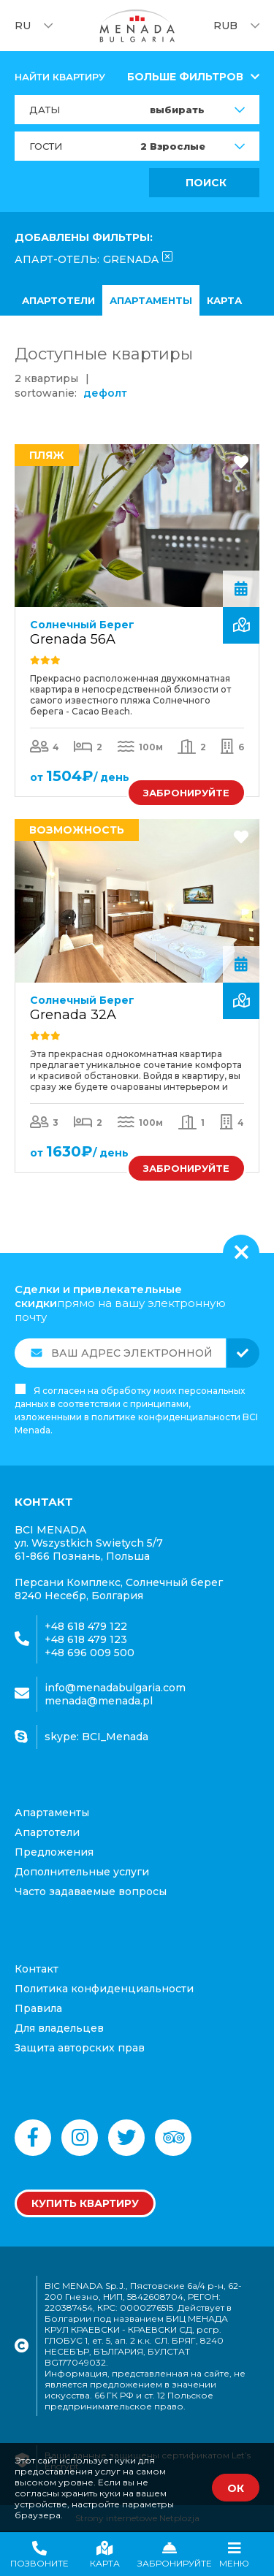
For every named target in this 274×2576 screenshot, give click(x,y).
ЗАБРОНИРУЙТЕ (186, 793)
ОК (235, 2488)
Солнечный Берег (82, 624)
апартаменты (151, 300)
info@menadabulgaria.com (115, 1687)
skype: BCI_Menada (96, 1736)
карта (224, 300)
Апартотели (58, 300)
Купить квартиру (85, 2203)
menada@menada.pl (99, 1700)
